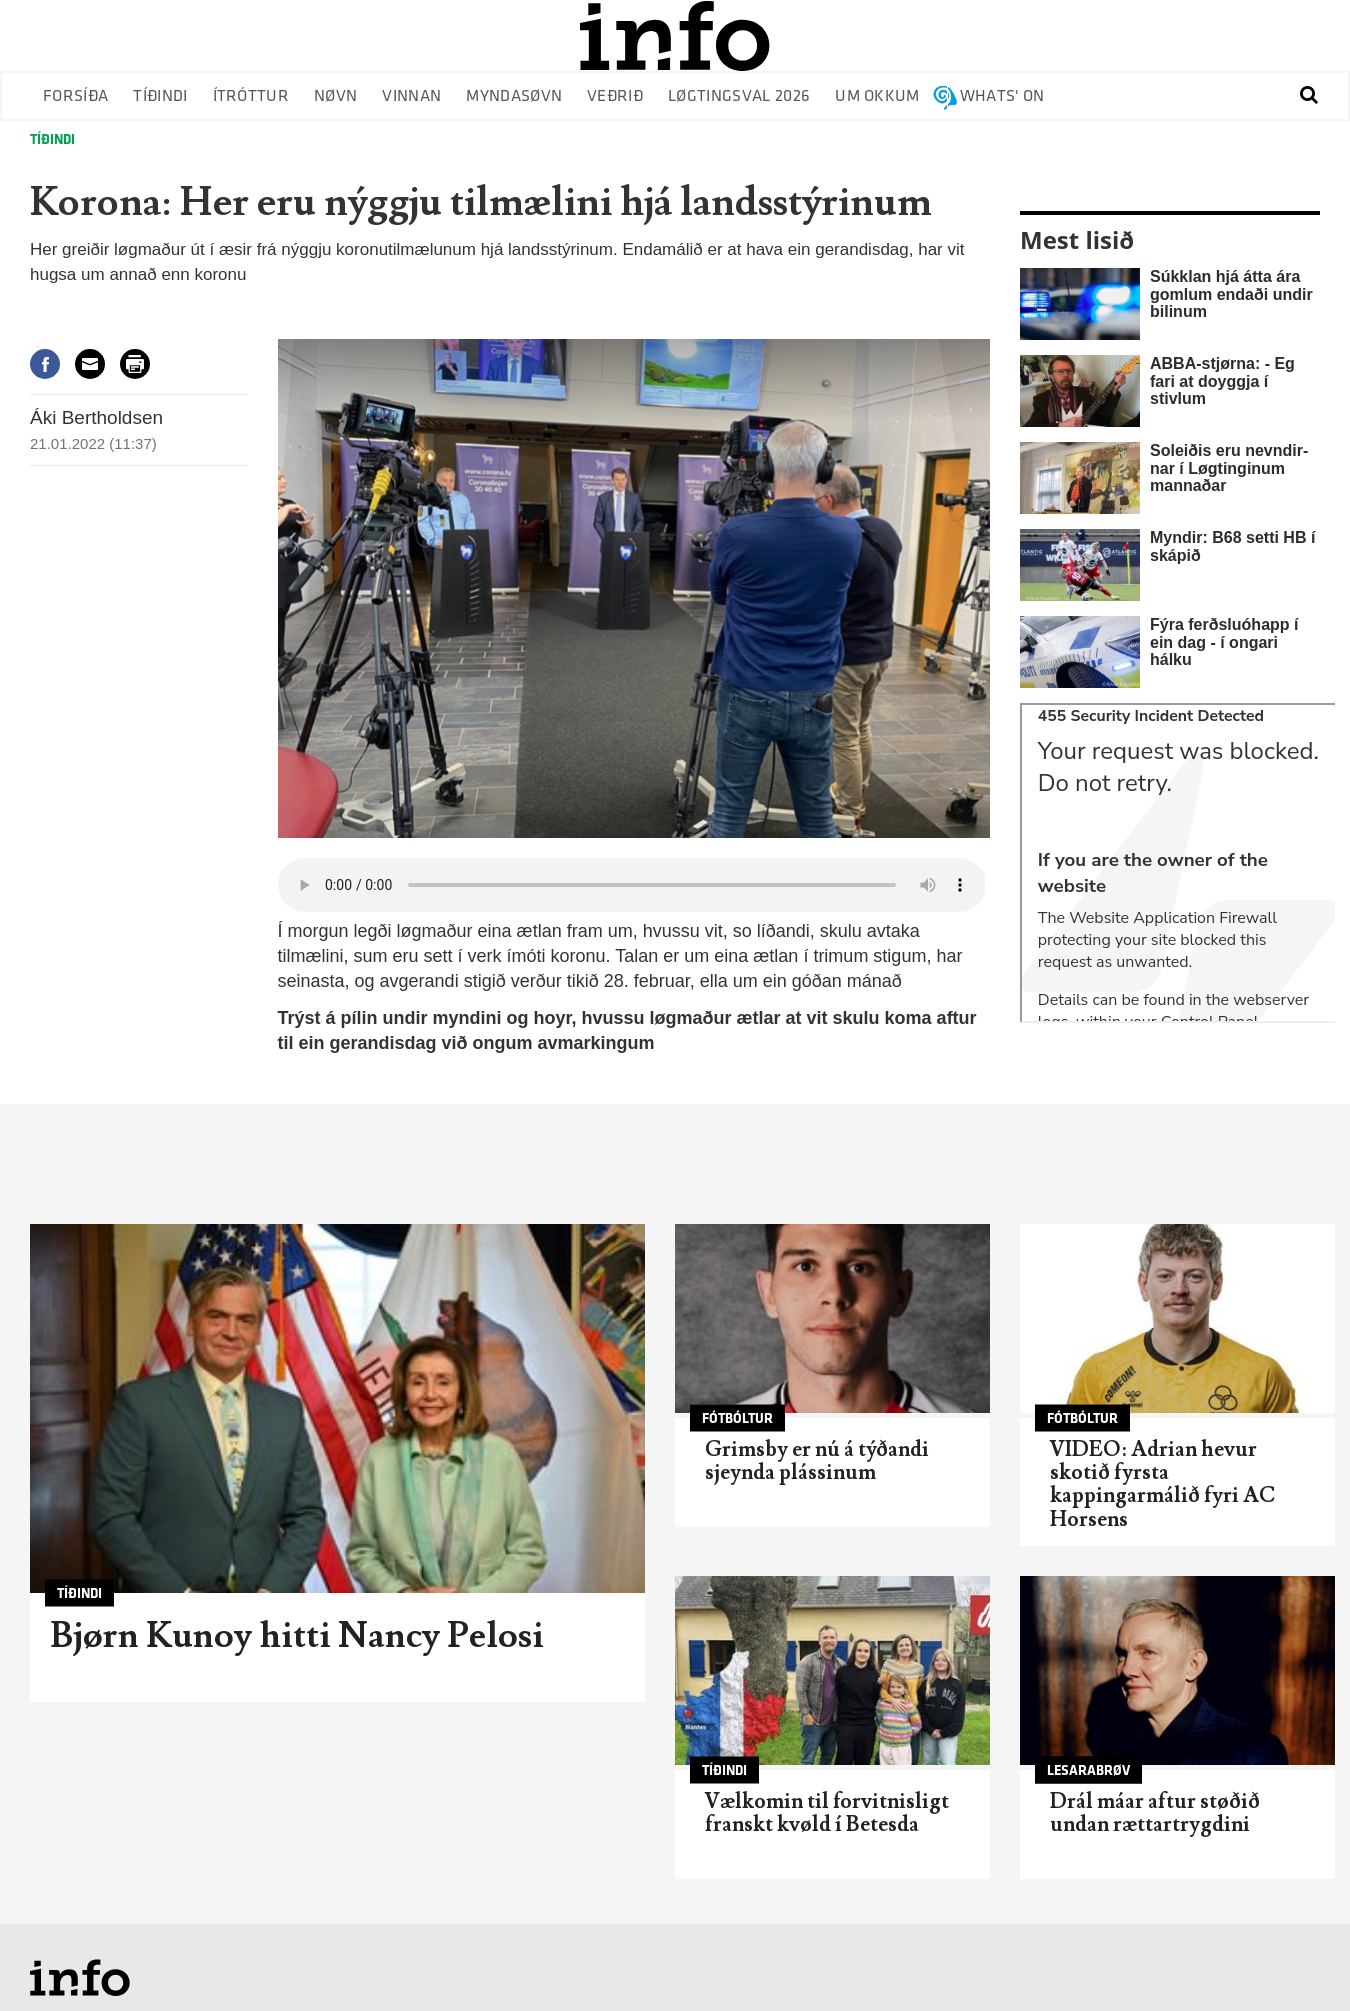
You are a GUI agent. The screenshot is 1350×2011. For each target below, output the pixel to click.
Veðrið (615, 96)
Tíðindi (160, 96)
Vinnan (411, 96)
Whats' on (1002, 96)
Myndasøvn (514, 96)
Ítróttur (251, 96)
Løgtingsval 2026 (739, 96)
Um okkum (877, 96)
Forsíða (75, 96)
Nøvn (335, 96)
